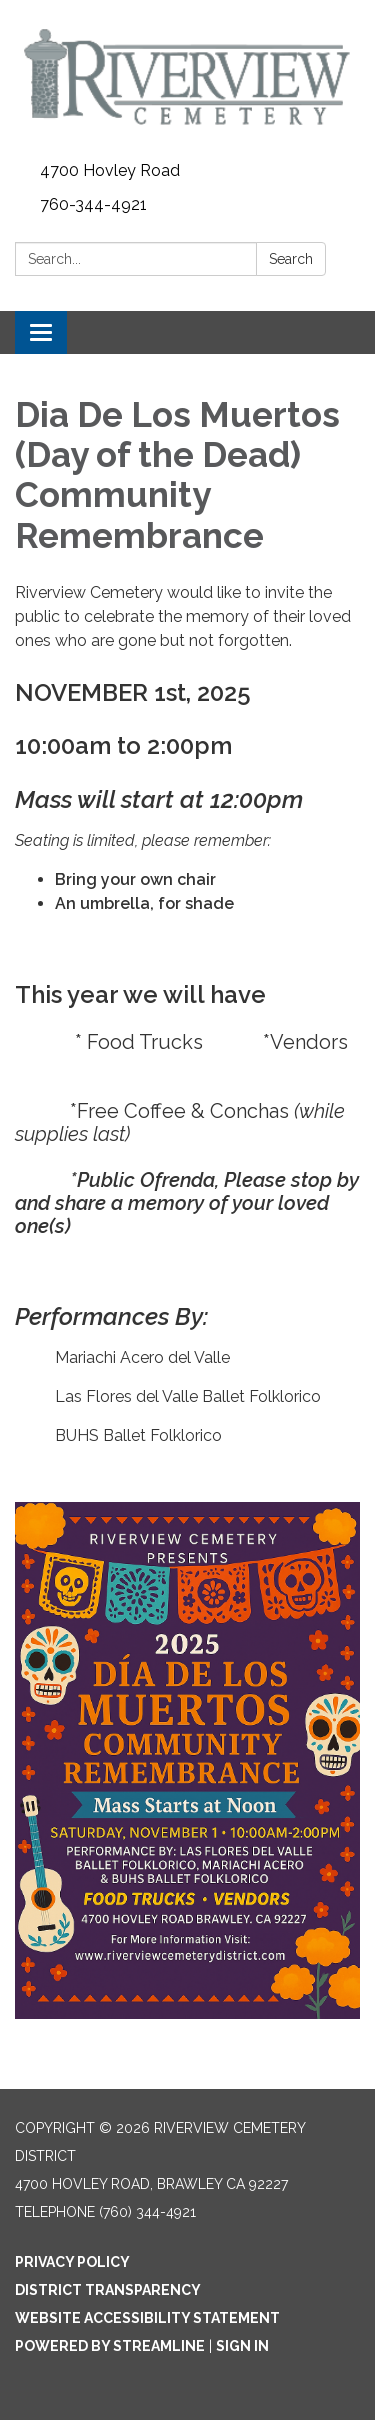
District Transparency (108, 2290)
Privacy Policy (72, 2262)
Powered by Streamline (110, 2346)
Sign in (242, 2346)
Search (291, 259)
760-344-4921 (93, 204)
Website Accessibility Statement (147, 2318)
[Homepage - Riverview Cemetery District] (187, 77)
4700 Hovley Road (110, 170)
